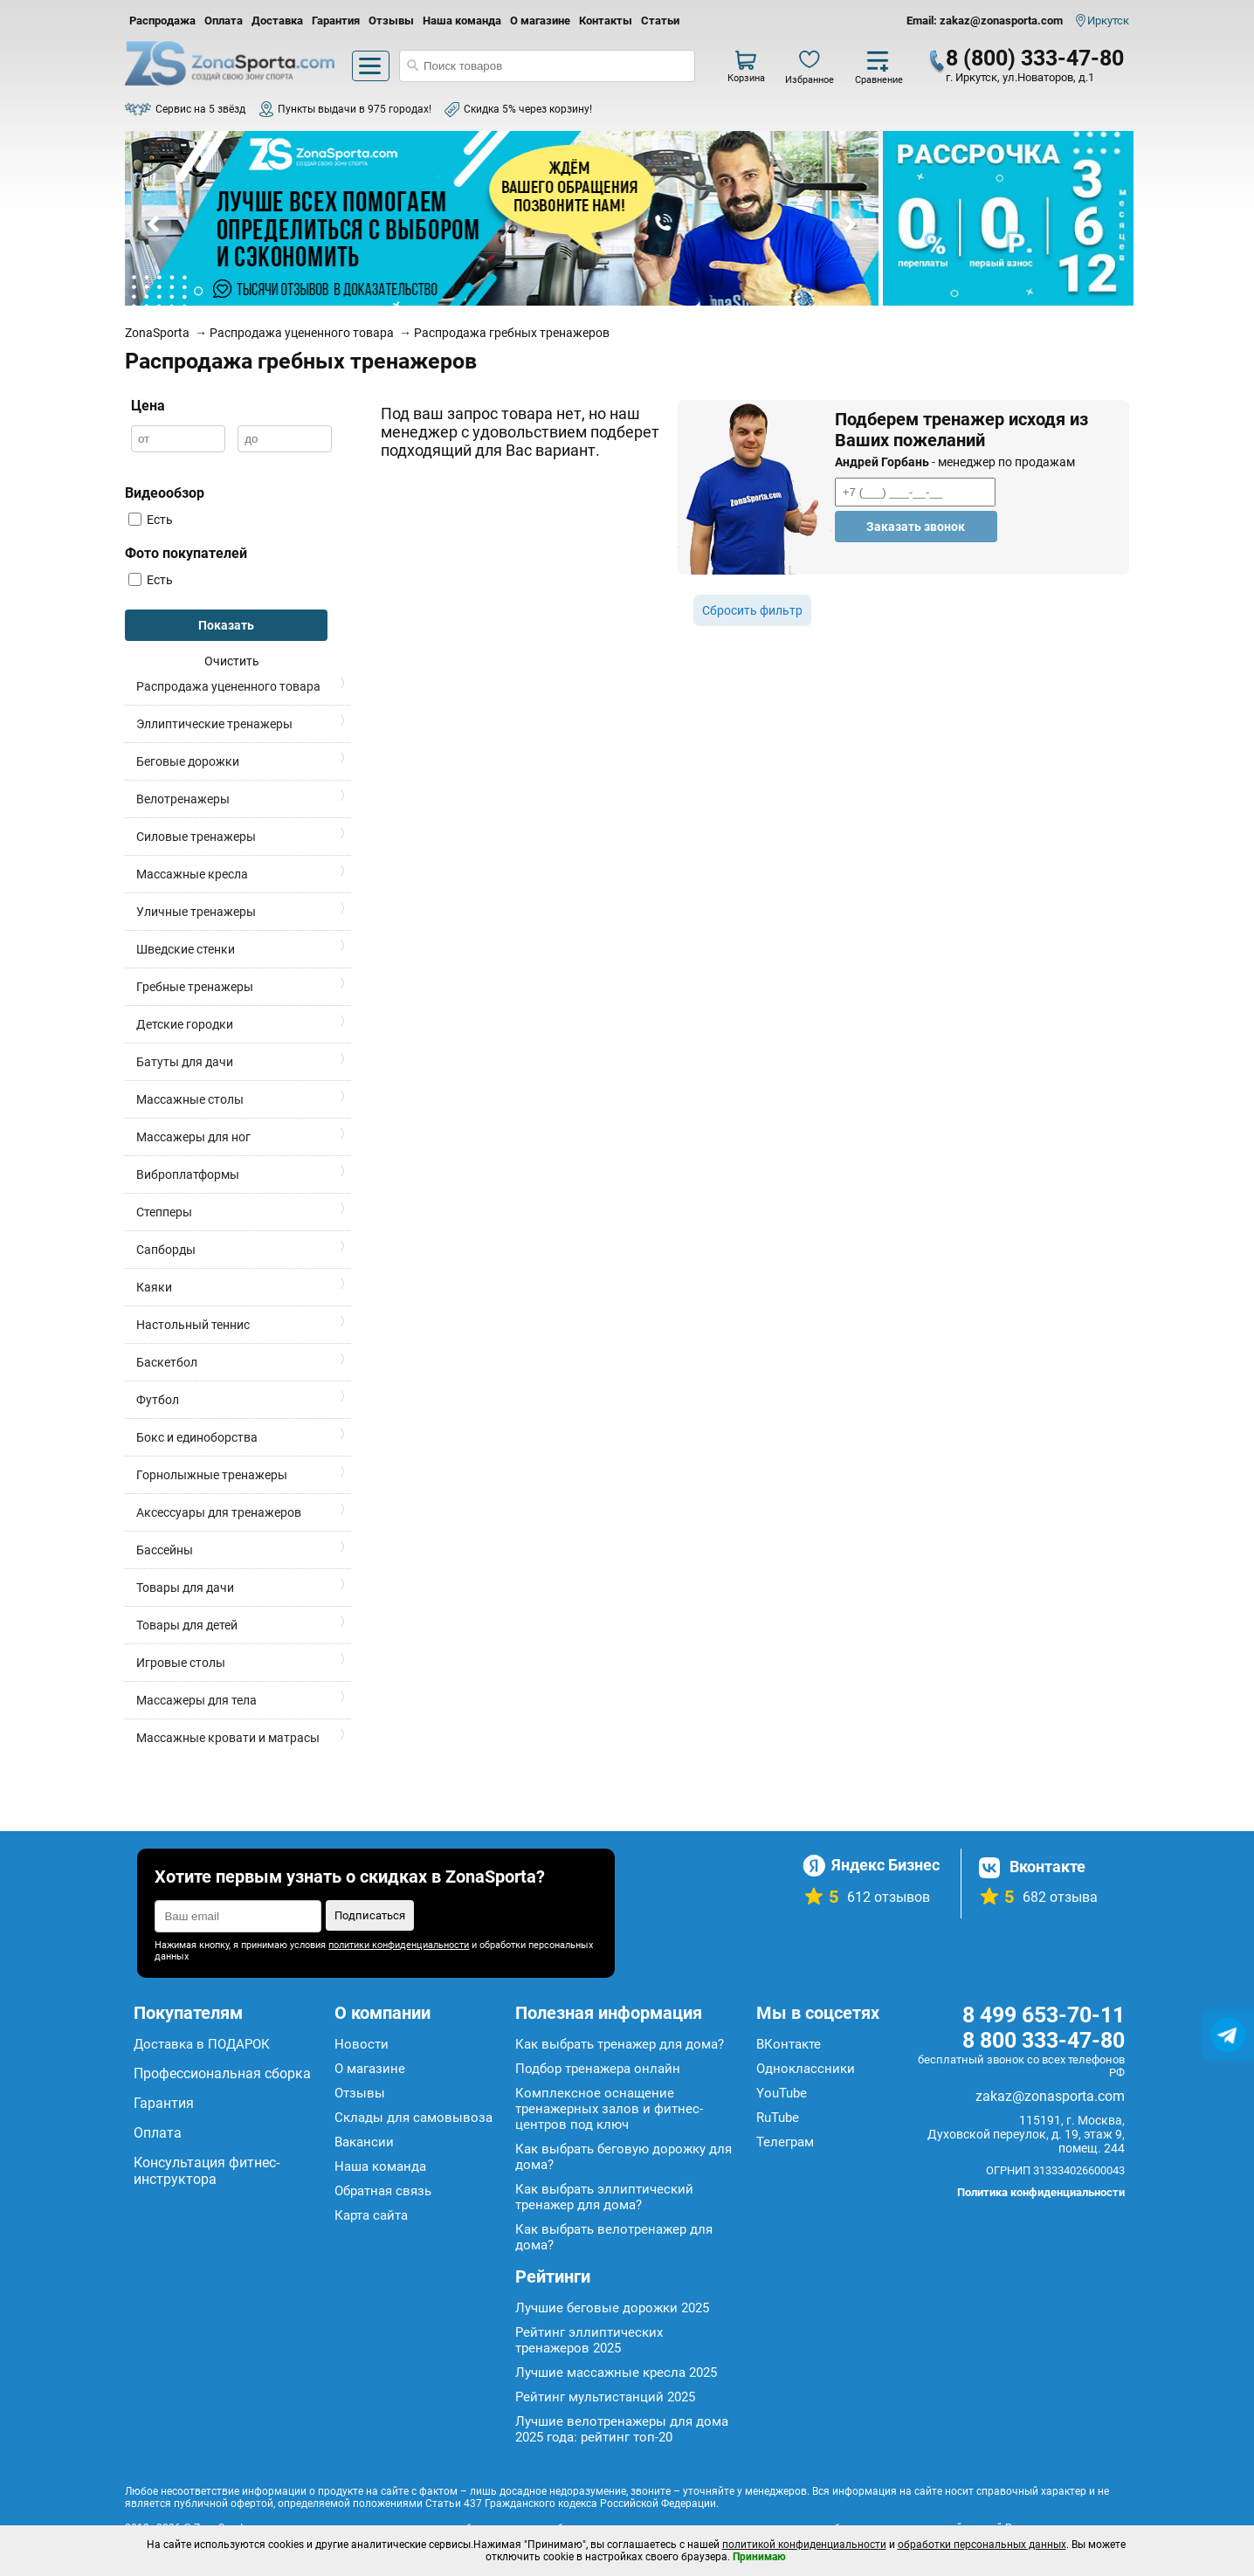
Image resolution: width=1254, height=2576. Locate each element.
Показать (226, 625)
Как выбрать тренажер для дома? (619, 2044)
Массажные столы (190, 1099)
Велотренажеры (183, 799)
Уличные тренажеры (196, 912)
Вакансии (364, 2142)
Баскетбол (166, 1362)
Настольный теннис (193, 1325)
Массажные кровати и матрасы (228, 1738)
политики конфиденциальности (398, 1945)
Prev (154, 224)
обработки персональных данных (982, 2544)
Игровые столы (180, 1663)
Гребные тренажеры (194, 987)
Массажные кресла (192, 874)
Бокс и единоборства (197, 1437)
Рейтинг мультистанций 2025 (605, 2397)
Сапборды (166, 1250)
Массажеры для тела (196, 1700)
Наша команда (462, 20)
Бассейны (164, 1550)
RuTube (777, 2117)
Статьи (660, 20)
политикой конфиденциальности (804, 2544)
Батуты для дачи (184, 1062)
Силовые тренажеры (196, 837)
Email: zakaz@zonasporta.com (984, 20)
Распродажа (162, 20)
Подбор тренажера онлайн (597, 2069)
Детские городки (184, 1024)
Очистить (231, 661)
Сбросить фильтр (752, 610)
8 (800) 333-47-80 (1035, 58)
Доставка (277, 20)
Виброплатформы (187, 1174)
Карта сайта (371, 2215)
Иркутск (1108, 20)
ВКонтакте (788, 2044)
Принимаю (759, 2557)
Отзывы (391, 20)
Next (848, 224)
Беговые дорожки (187, 761)
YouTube (781, 2093)
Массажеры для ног (193, 1137)
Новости (361, 2044)
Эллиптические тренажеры (214, 724)
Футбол (157, 1400)
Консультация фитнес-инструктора (206, 2170)
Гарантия (336, 20)
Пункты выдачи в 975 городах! (354, 109)
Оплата (223, 20)
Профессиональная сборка (222, 2073)
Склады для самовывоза (413, 2117)
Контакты (605, 20)
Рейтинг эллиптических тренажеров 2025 (589, 2340)
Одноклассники (805, 2069)
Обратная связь (382, 2191)
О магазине (540, 20)
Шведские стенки (185, 949)
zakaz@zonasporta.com (1050, 2096)
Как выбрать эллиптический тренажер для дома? (604, 2197)
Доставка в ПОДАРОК (202, 2044)
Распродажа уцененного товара (228, 686)
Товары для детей (187, 1625)
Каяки (154, 1287)
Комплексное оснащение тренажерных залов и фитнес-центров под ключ (609, 2108)
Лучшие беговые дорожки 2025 (612, 2308)
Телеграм (785, 2142)
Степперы (164, 1212)
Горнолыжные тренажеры (211, 1475)
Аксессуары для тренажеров (218, 1512)
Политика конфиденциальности (1041, 2192)
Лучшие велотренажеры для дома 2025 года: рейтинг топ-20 (621, 2429)
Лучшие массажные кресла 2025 (616, 2372)
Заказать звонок (915, 527)
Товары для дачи (185, 1588)
